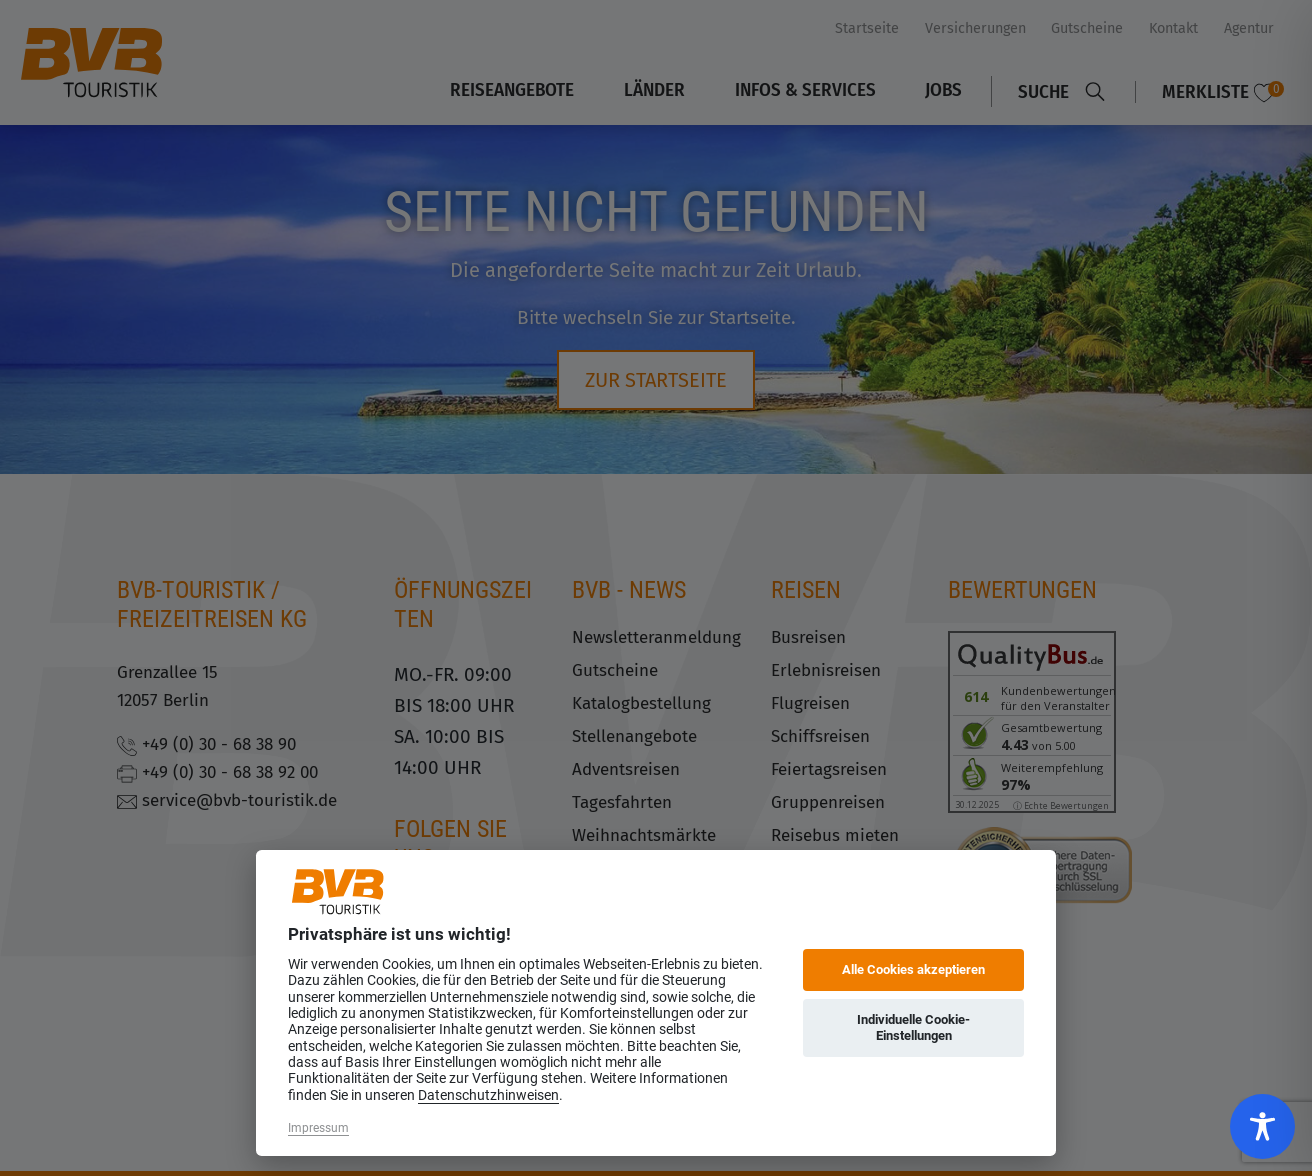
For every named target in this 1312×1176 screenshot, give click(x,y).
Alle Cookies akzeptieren (913, 969)
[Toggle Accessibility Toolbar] (1262, 1126)
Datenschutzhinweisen (488, 1095)
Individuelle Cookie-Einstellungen (913, 1027)
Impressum (318, 1128)
